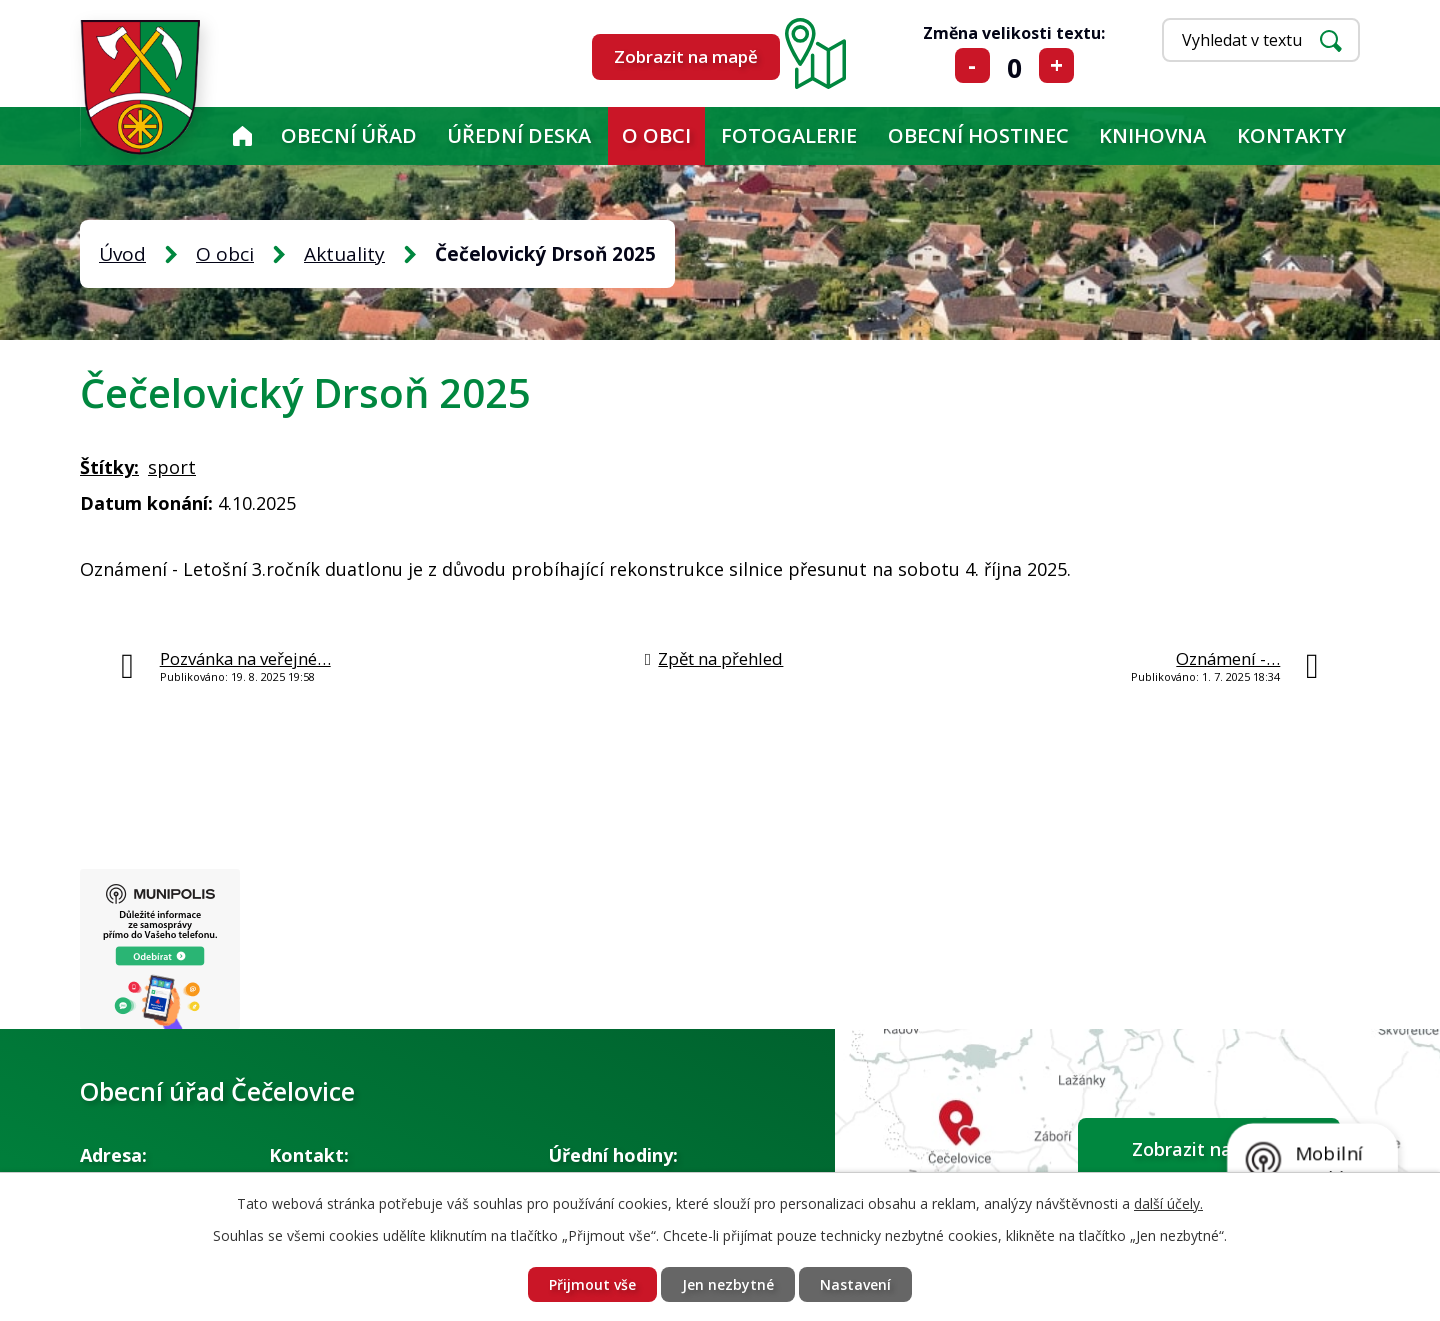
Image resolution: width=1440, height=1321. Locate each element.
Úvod (242, 136)
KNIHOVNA (1152, 135)
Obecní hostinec (978, 135)
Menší (972, 65)
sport (172, 467)
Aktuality (344, 254)
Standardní (1014, 65)
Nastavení (855, 1284)
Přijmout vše (592, 1284)
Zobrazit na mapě (686, 56)
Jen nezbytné (728, 1284)
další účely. (1168, 1203)
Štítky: (109, 467)
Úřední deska (519, 135)
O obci (656, 135)
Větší (1056, 65)
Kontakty (1291, 135)
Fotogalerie (789, 135)
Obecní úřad (349, 135)
